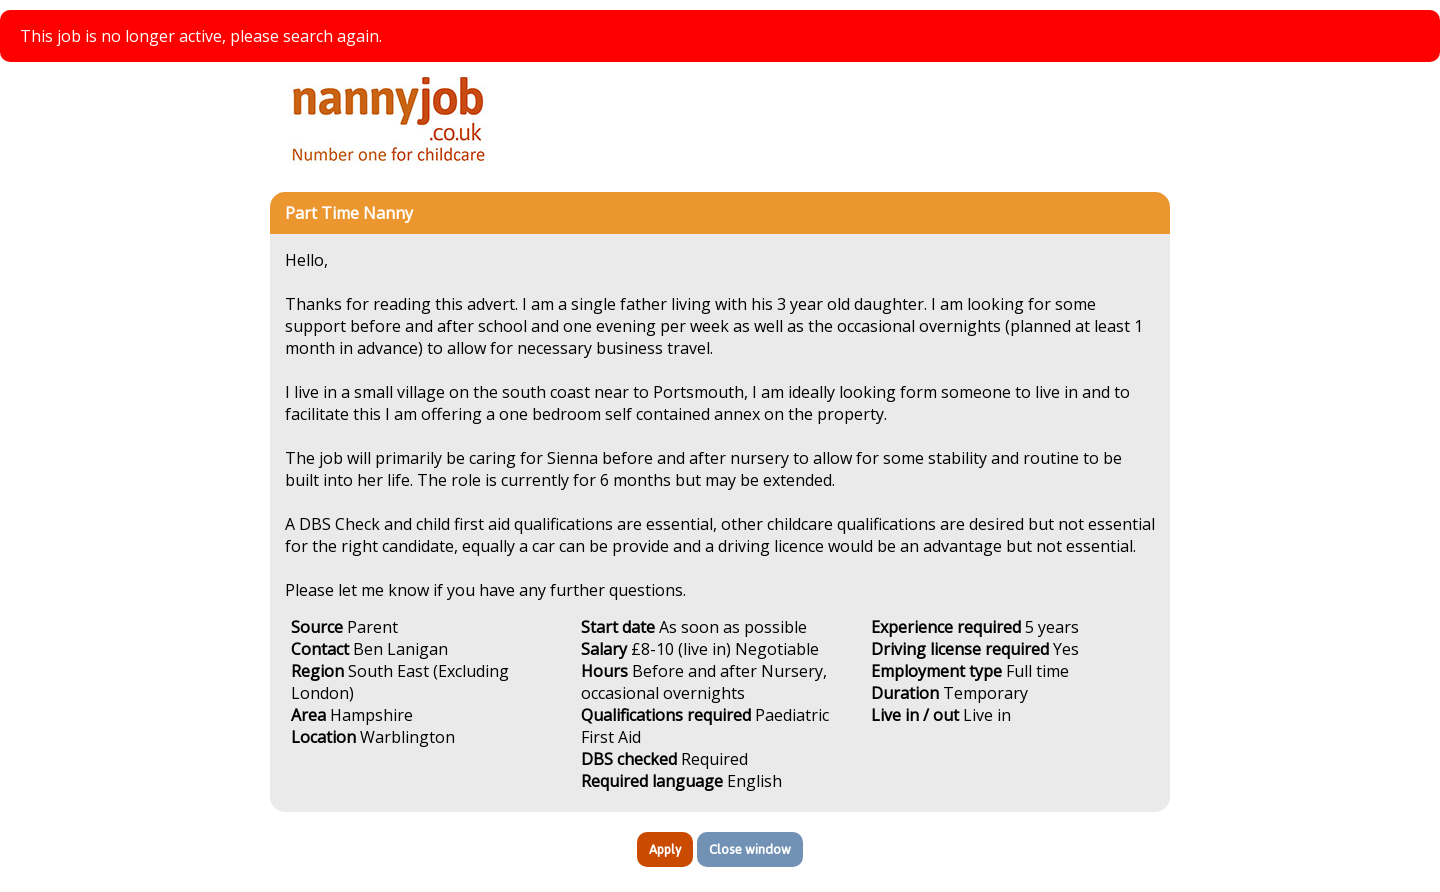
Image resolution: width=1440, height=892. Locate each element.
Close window (750, 849)
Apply (665, 849)
